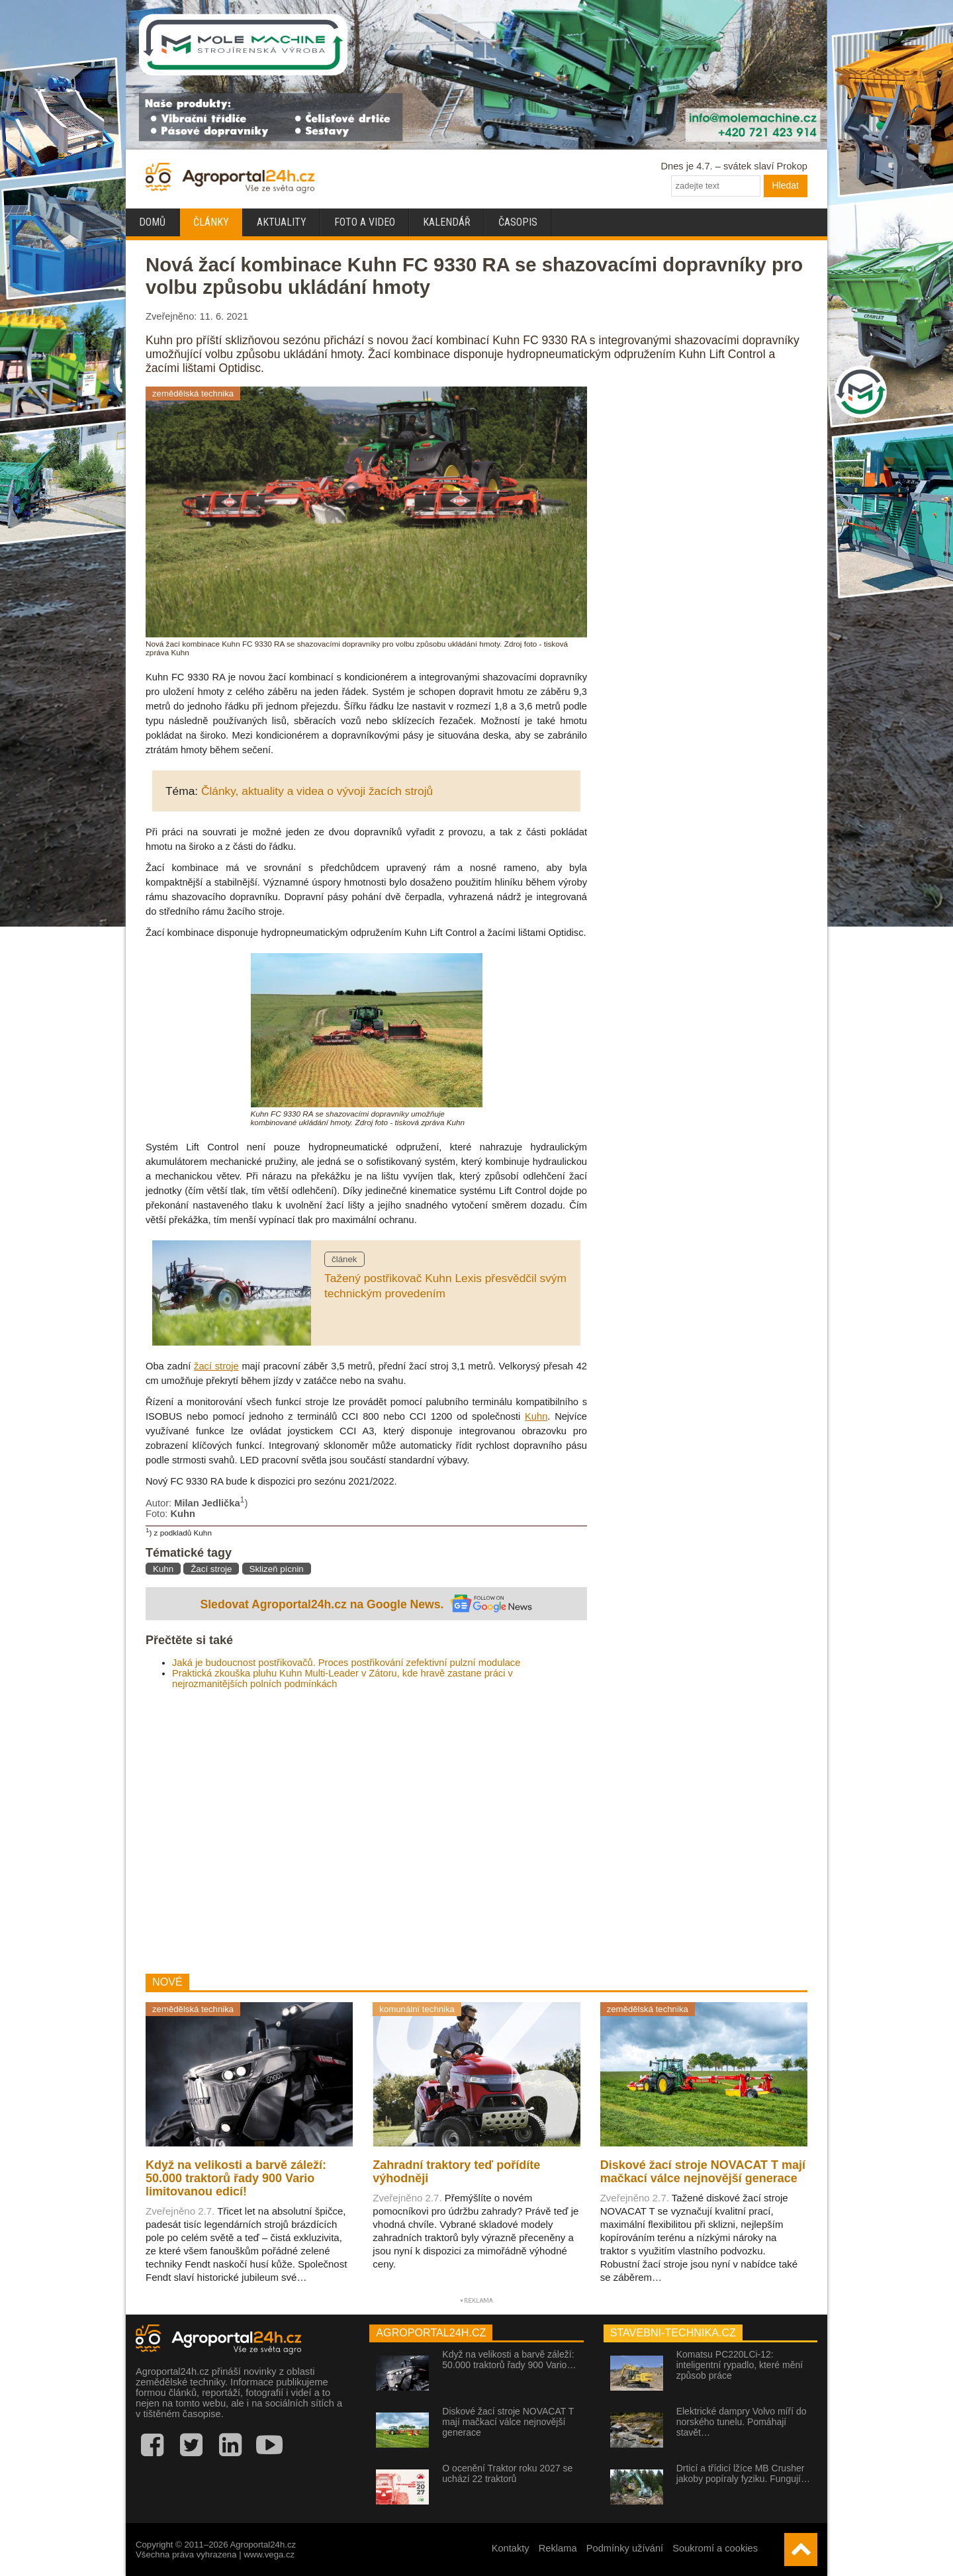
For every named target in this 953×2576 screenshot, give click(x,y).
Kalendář (447, 222)
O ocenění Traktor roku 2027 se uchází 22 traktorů (507, 2473)
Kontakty (510, 2548)
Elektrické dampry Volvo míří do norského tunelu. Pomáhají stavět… (741, 2422)
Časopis (517, 222)
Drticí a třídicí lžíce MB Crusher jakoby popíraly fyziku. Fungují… (743, 2473)
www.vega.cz (269, 2554)
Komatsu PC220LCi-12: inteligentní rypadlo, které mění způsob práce (739, 2365)
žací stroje (216, 1366)
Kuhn (536, 1416)
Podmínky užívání (625, 2548)
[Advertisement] (366, 1831)
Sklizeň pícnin (277, 1569)
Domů (152, 222)
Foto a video (364, 222)
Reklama (558, 2548)
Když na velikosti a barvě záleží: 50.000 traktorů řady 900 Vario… (509, 2359)
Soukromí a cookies (715, 2548)
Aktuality (281, 222)
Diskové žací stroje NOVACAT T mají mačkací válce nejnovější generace (508, 2422)
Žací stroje (211, 1569)
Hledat (785, 185)
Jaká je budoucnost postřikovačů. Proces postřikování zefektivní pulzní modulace (346, 1662)
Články (211, 222)
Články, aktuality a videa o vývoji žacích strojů (317, 791)
